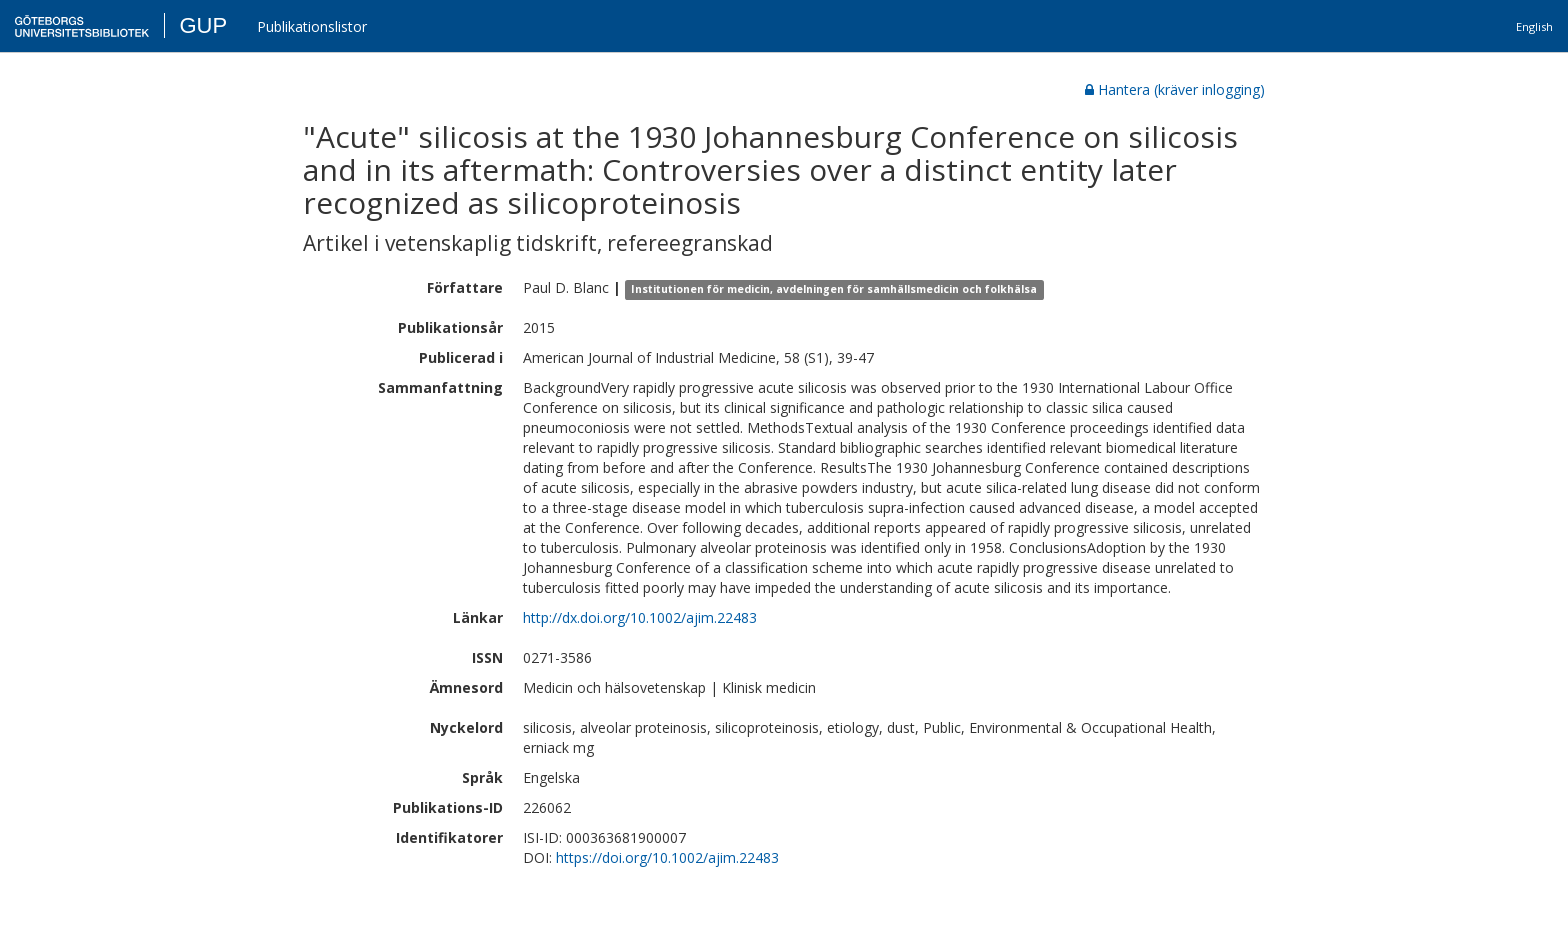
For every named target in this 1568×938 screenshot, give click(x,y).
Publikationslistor (312, 26)
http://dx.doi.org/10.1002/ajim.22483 (640, 617)
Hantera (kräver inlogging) (1175, 89)
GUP (203, 25)
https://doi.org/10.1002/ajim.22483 (667, 857)
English (1534, 26)
